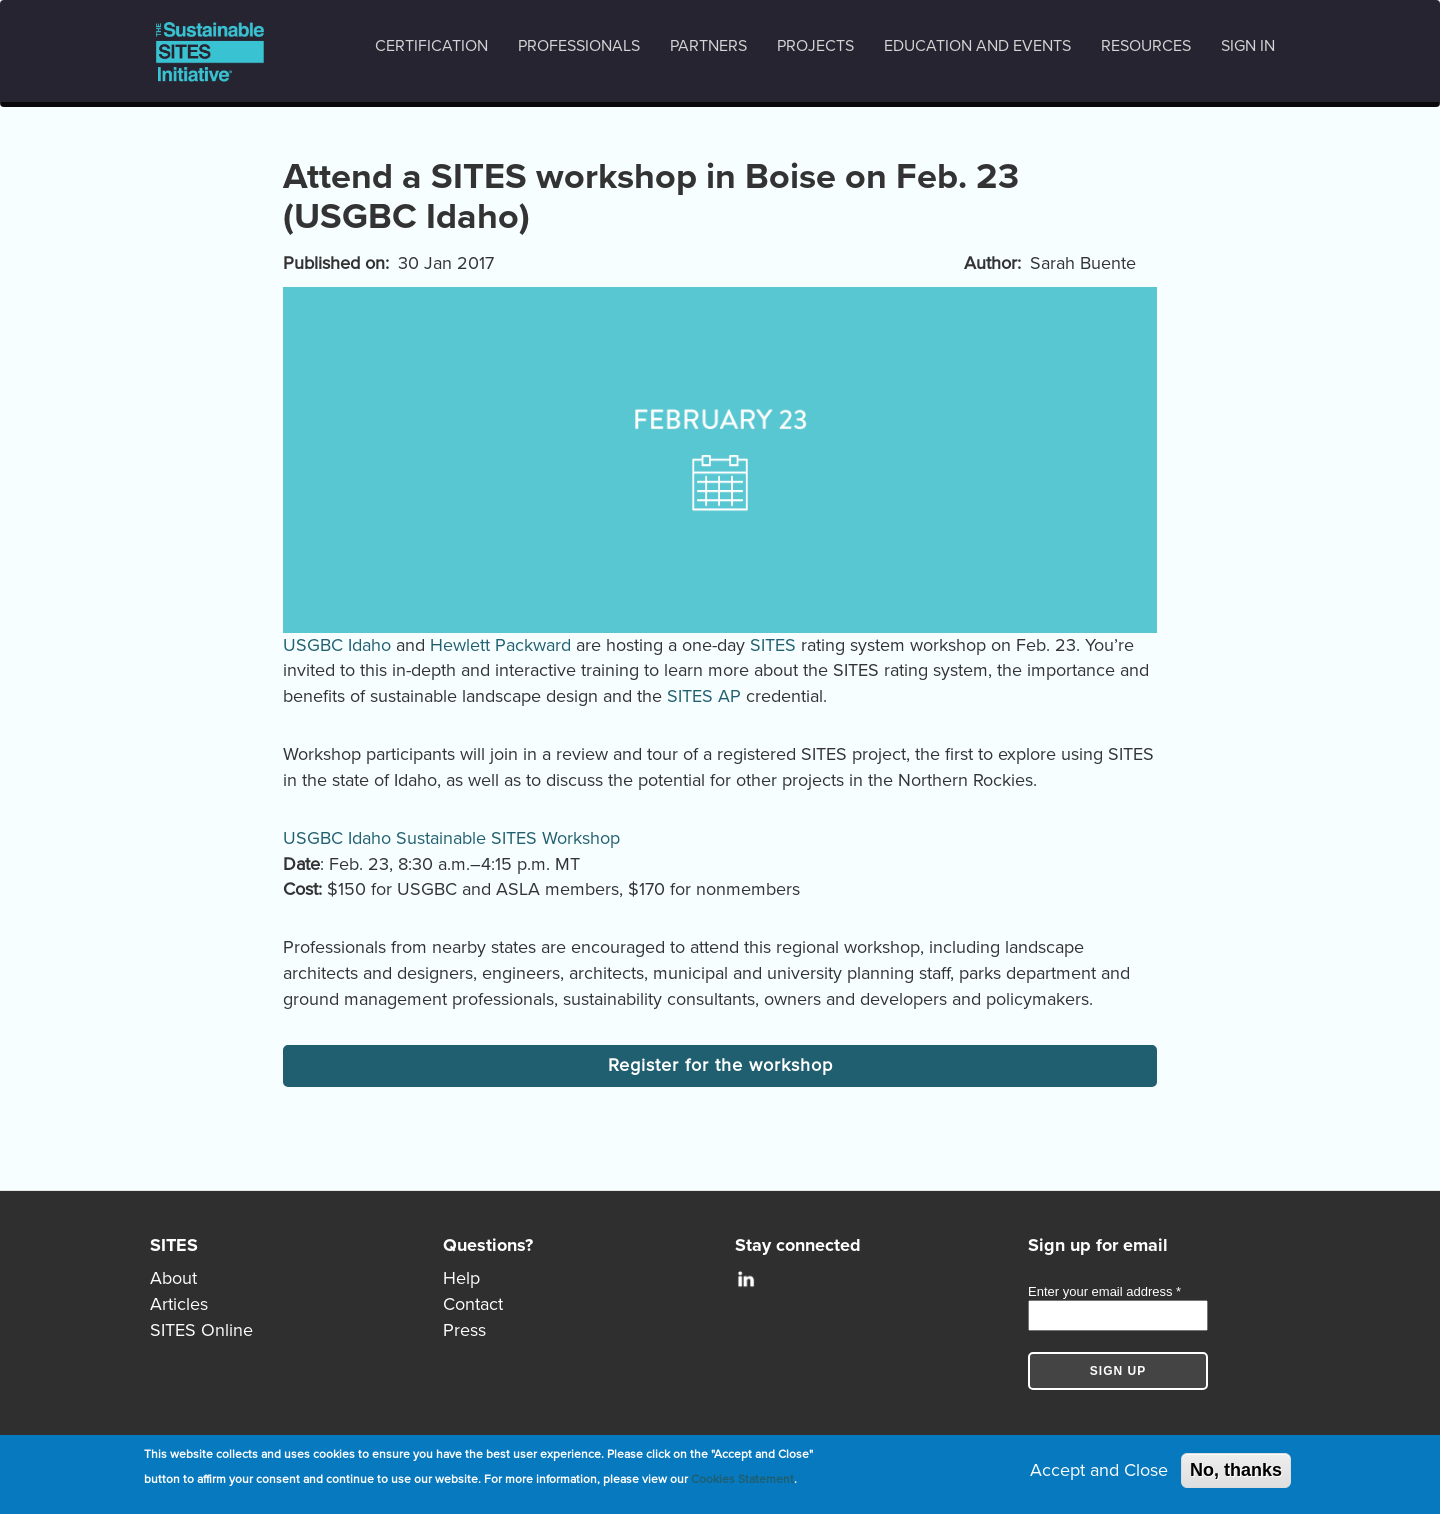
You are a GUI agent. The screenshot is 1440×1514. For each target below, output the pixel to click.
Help (461, 1278)
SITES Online (201, 1330)
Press (464, 1330)
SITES (773, 645)
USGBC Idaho (337, 645)
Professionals (579, 46)
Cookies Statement (742, 1480)
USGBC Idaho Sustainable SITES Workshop (451, 838)
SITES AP (704, 696)
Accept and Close (1099, 1470)
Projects (815, 46)
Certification (431, 46)
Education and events (977, 46)
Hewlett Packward (500, 645)
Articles (179, 1304)
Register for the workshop (720, 1065)
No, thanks (1236, 1470)
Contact (473, 1304)
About (173, 1278)
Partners (708, 46)
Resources (1146, 46)
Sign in (1248, 46)
